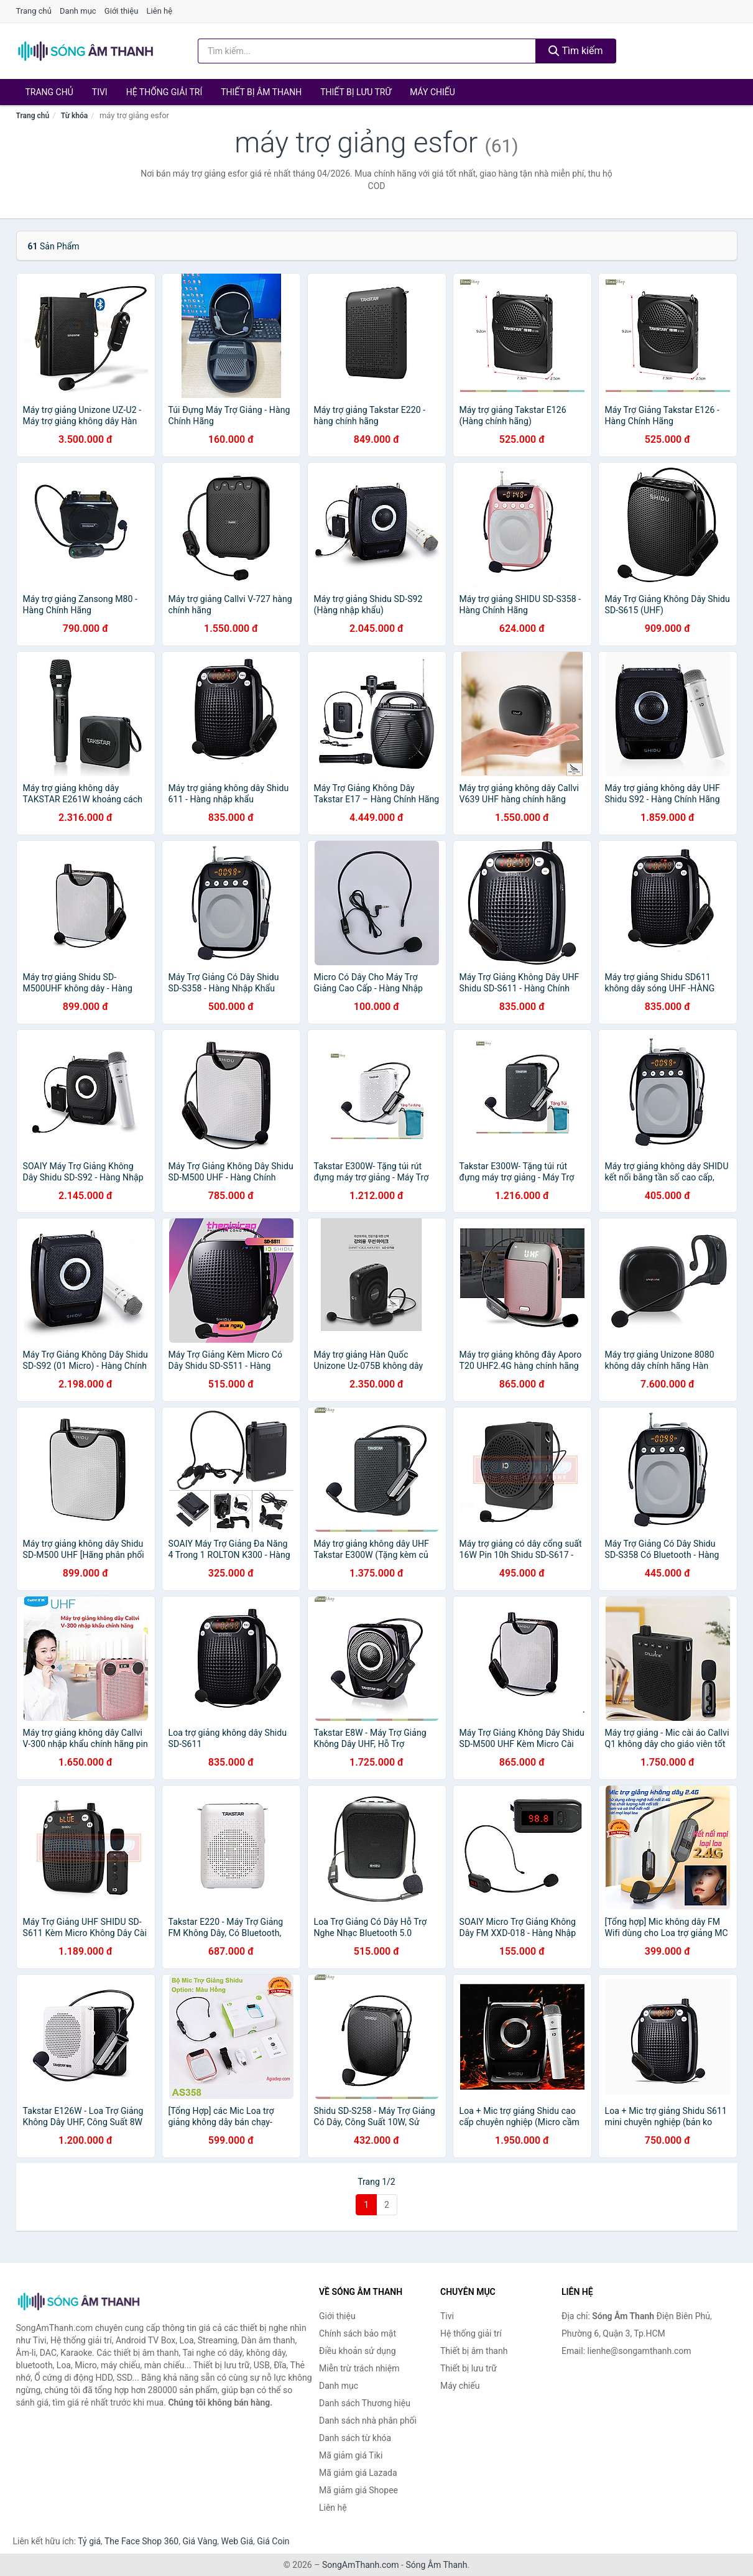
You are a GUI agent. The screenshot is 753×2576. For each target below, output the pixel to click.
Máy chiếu (432, 92)
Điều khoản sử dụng (357, 2351)
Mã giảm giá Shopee (358, 2490)
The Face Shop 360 (141, 2541)
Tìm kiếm (575, 51)
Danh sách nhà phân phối (368, 2420)
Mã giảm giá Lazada (358, 2473)
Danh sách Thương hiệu (364, 2403)
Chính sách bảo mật (357, 2333)
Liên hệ (160, 11)
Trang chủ (34, 11)
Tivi (100, 92)
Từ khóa (74, 115)
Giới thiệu (121, 11)
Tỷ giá (89, 2541)
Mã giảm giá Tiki (350, 2455)
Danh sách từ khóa (355, 2438)
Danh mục (78, 11)
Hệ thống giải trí (164, 92)
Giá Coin (273, 2541)
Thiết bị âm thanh (261, 92)
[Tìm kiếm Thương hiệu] (367, 51)
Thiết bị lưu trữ (355, 92)
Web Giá (237, 2541)
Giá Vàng (199, 2541)
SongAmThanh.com (360, 2565)
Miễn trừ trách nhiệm (359, 2368)
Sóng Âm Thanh (436, 2565)
